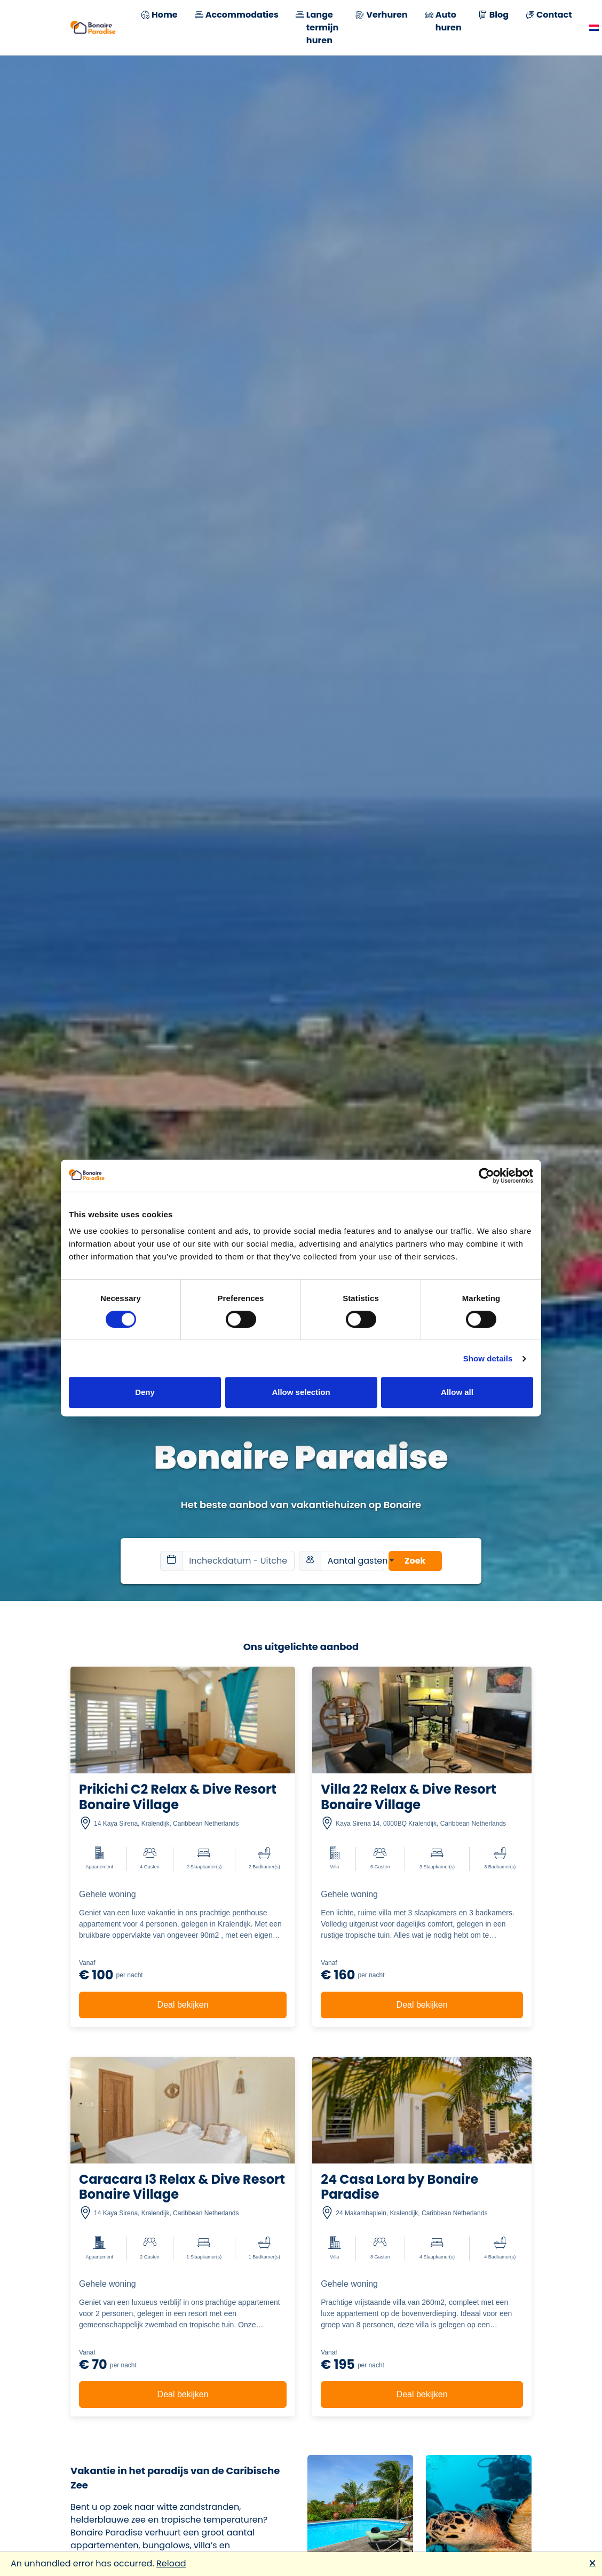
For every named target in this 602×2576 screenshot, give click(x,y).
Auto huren (443, 21)
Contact (549, 16)
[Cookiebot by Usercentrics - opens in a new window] (486, 1176)
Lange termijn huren (317, 28)
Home (159, 16)
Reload (171, 2563)
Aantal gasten (356, 1561)
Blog (494, 16)
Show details (488, 1358)
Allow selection (301, 1392)
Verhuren (381, 16)
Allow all (457, 1392)
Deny (145, 1392)
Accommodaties (237, 16)
